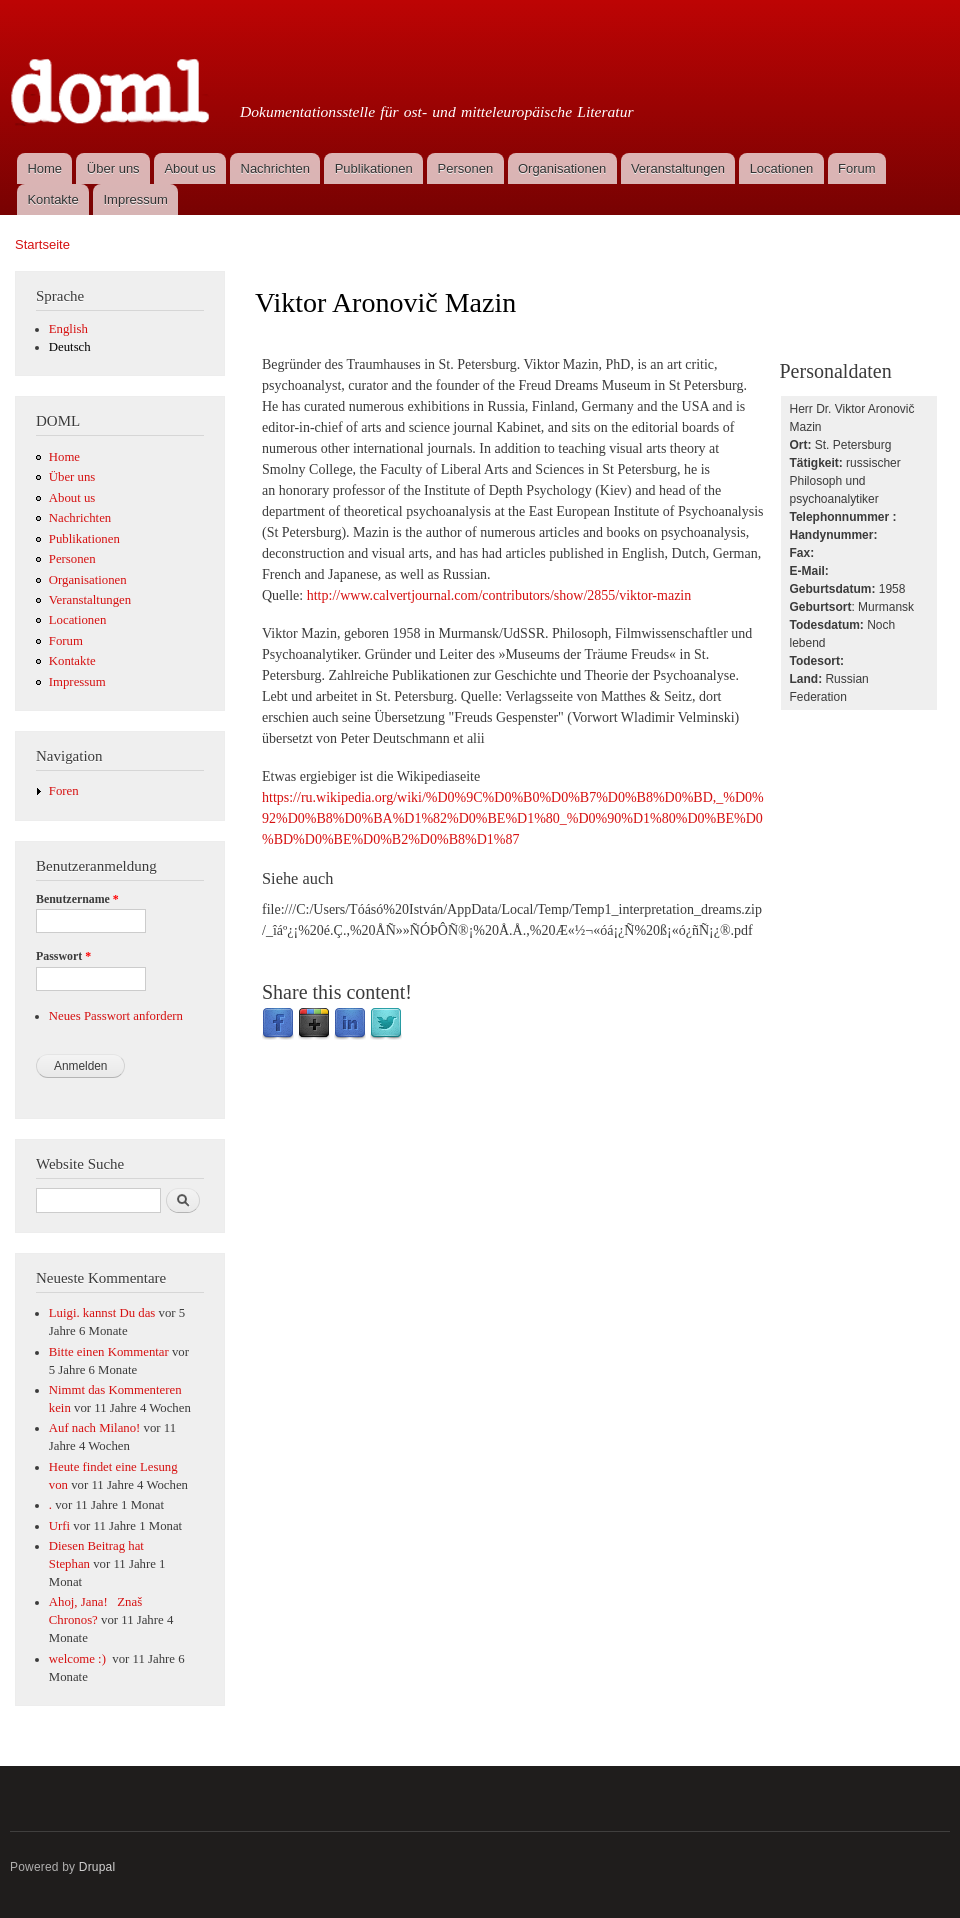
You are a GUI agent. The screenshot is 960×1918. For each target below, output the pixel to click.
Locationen (782, 168)
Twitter (386, 1024)
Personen (466, 168)
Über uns (113, 168)
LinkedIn (350, 1024)
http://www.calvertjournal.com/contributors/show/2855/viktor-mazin (499, 595)
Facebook (278, 1024)
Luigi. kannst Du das (102, 1313)
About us (189, 168)
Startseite (42, 244)
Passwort (63, 956)
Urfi (59, 1526)
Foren (64, 791)
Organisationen (562, 168)
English (68, 329)
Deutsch (70, 347)
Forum (857, 168)
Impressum (136, 199)
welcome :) (79, 1659)
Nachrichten (275, 168)
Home (44, 168)
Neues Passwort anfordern (116, 1016)
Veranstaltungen (678, 168)
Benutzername (77, 899)
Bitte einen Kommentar (109, 1352)
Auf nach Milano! (95, 1428)
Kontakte (52, 199)
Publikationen (374, 168)
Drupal (97, 1867)
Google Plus (314, 1024)
